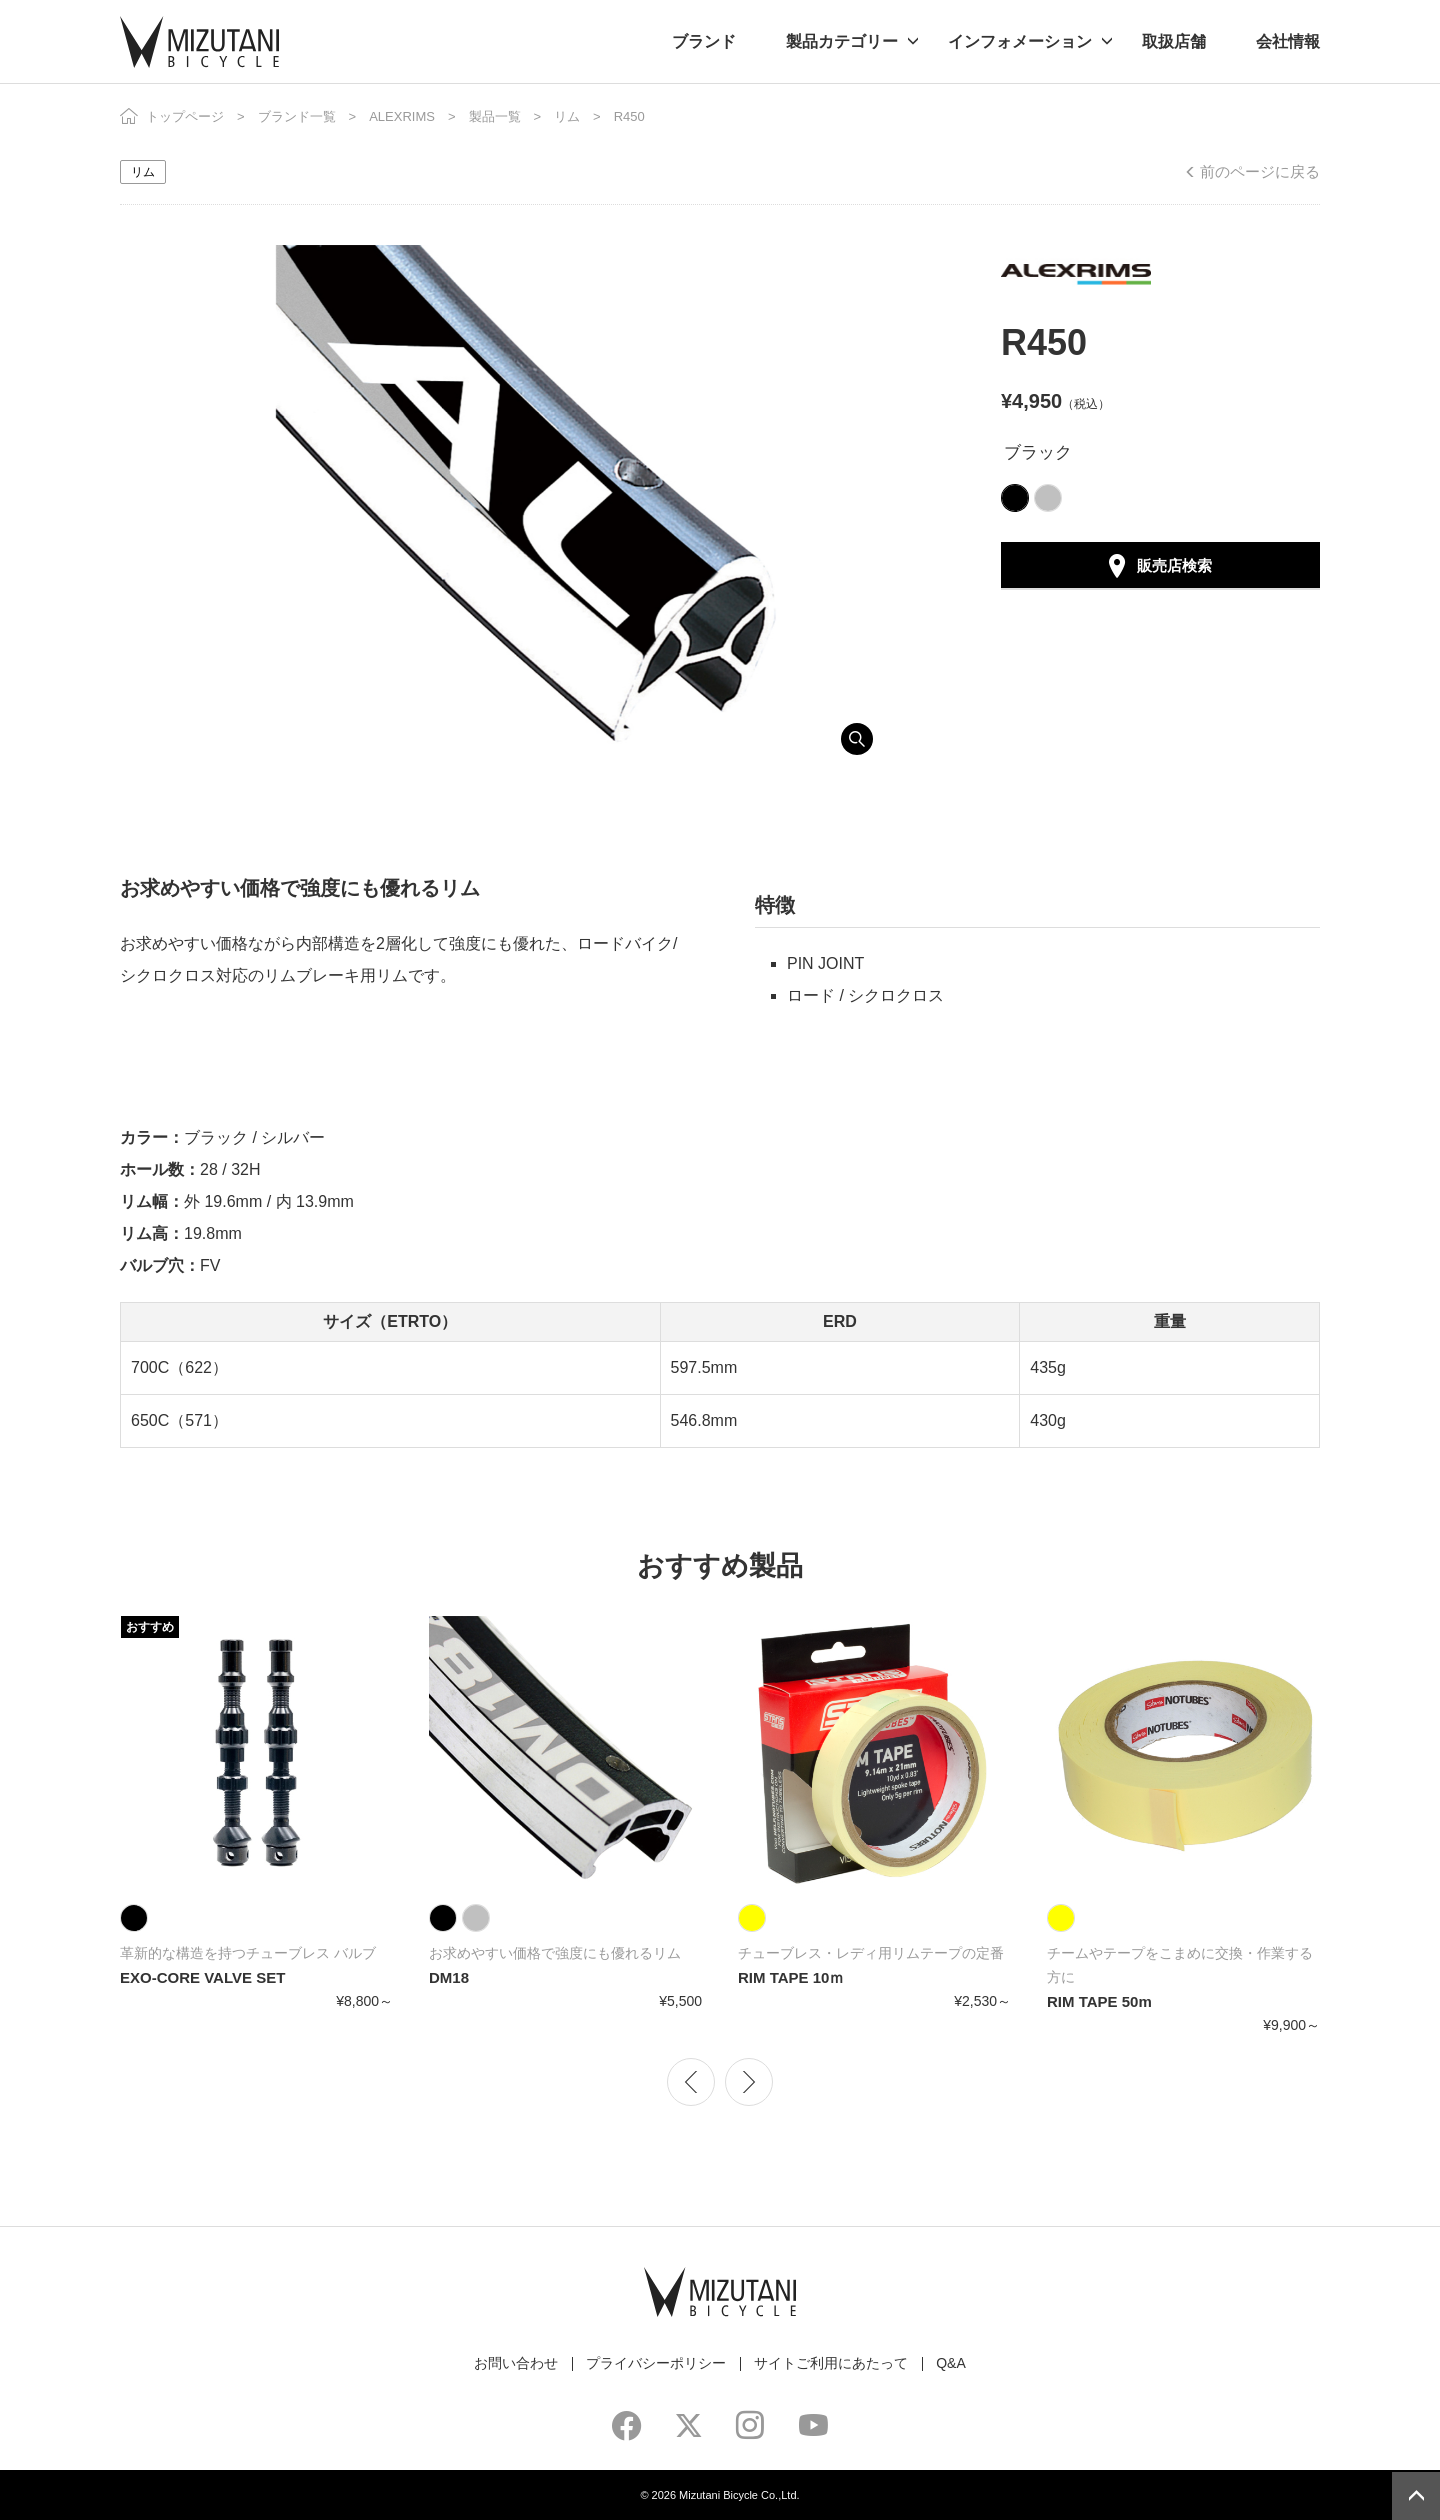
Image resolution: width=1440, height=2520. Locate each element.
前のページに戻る (1260, 171)
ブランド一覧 (297, 116)
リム (567, 116)
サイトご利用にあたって (831, 2363)
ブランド (704, 41)
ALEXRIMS (402, 116)
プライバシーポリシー (656, 2363)
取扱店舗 (1174, 41)
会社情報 (1288, 41)
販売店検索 (1174, 565)
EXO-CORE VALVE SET (202, 1977)
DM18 (449, 1977)
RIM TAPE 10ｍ (791, 1977)
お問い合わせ (516, 2363)
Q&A (951, 2363)
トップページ (185, 116)
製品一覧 (495, 116)
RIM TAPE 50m (1099, 2001)
